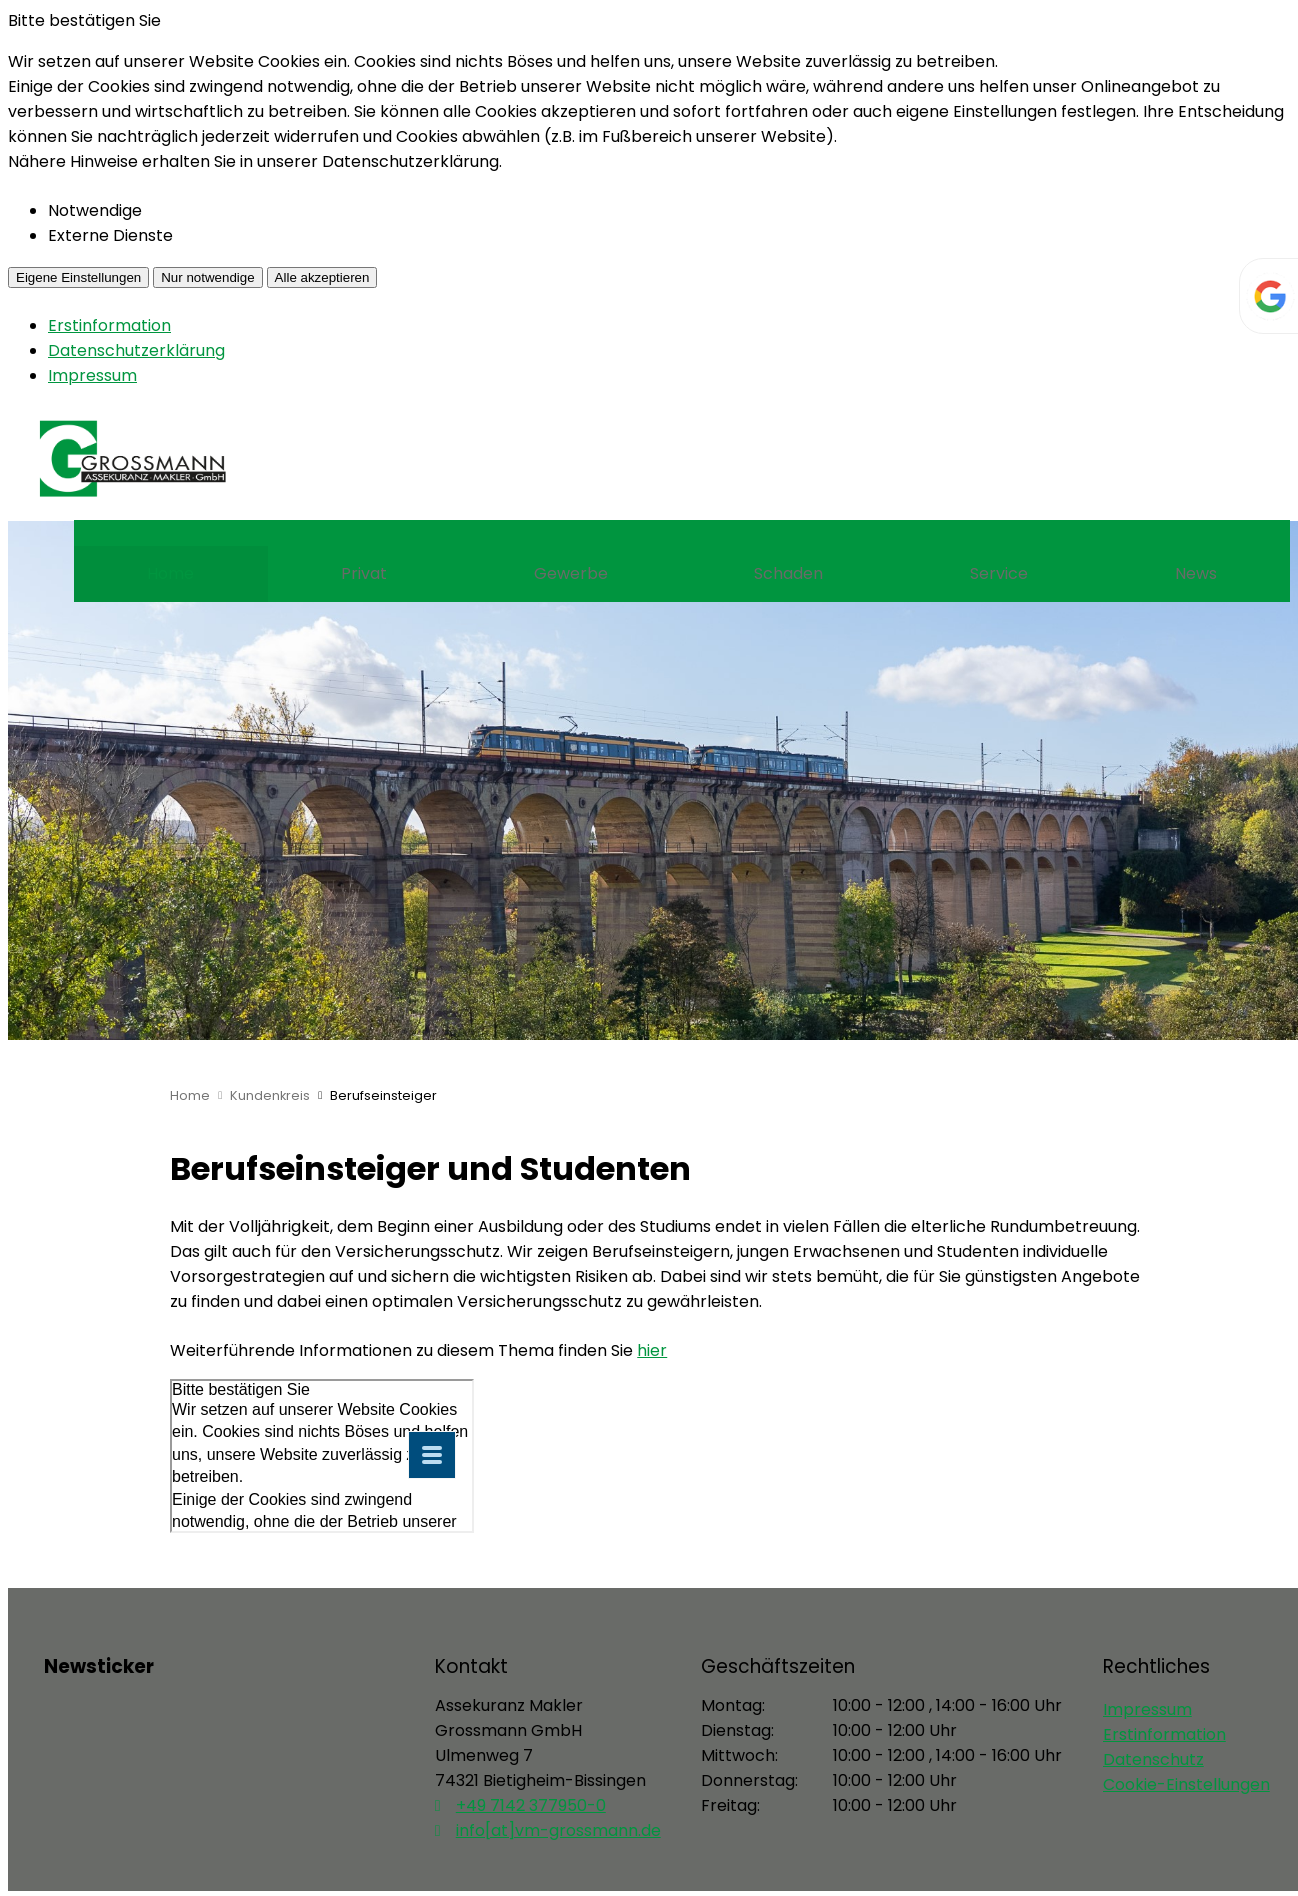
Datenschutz (1153, 1759)
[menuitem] (171, 574)
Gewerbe (571, 573)
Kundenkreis (270, 1095)
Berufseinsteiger (383, 1095)
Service (999, 573)
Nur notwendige (207, 277)
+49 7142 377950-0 (531, 1805)
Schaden (788, 573)
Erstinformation (109, 325)
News (1196, 573)
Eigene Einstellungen (78, 277)
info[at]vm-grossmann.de (558, 1830)
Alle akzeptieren (322, 277)
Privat (364, 573)
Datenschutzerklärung (136, 350)
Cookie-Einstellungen (1186, 1784)
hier (652, 1350)
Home (170, 573)
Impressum (92, 375)
